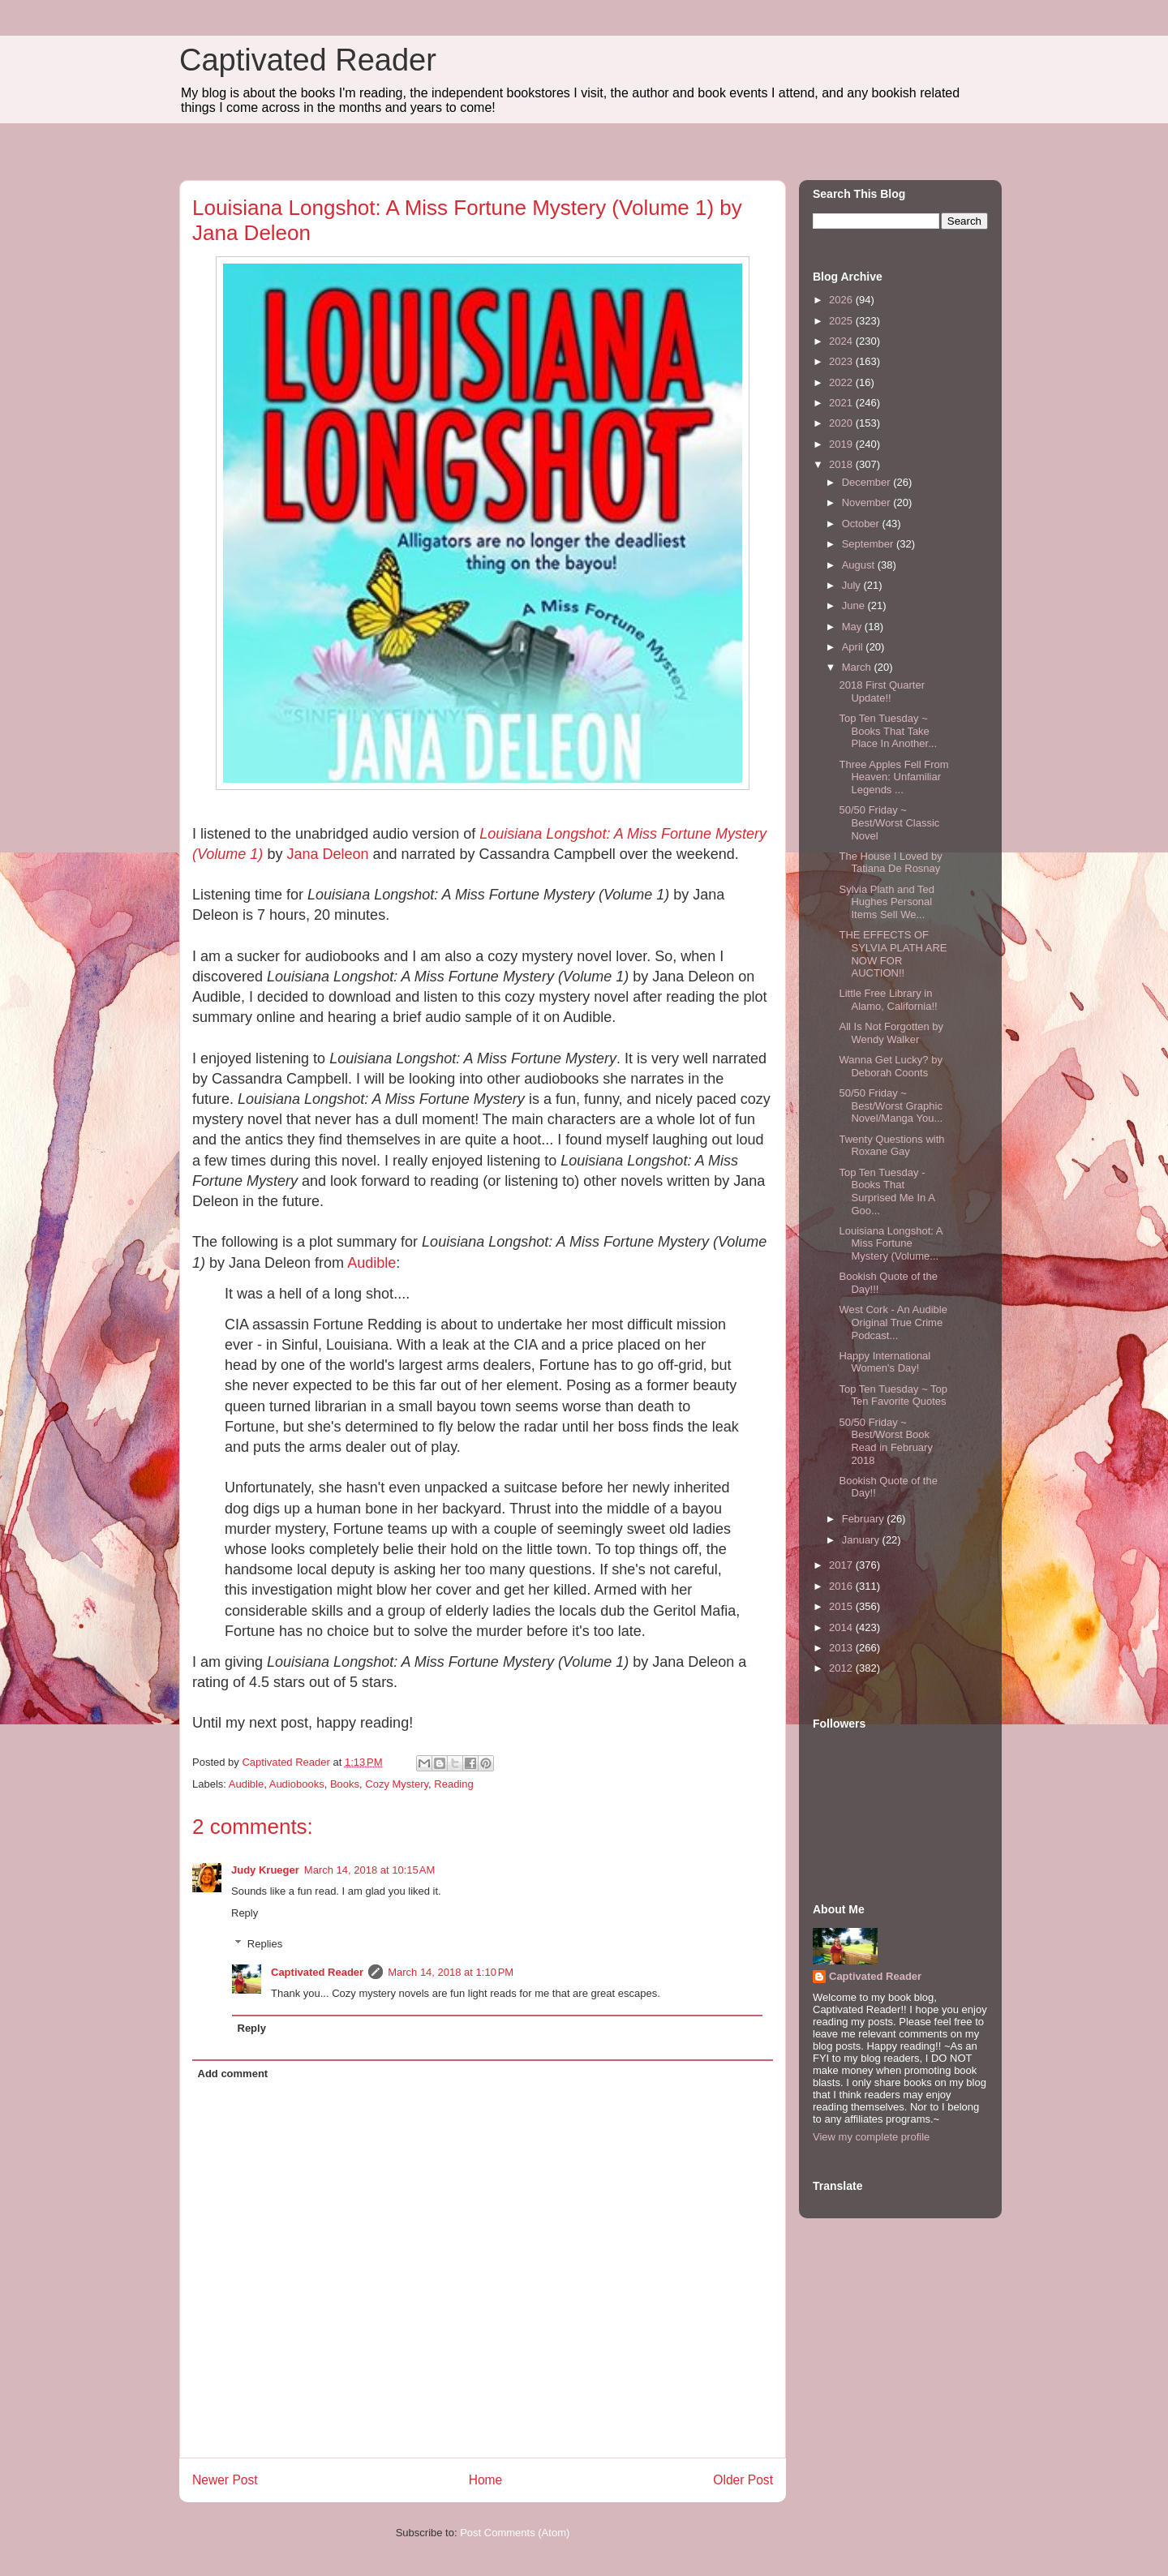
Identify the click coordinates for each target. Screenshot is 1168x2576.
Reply (244, 1913)
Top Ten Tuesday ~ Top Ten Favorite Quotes (893, 1395)
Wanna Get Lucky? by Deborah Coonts (890, 1066)
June (855, 605)
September (869, 544)
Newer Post (225, 2480)
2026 (842, 300)
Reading (453, 1784)
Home (486, 2480)
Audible (371, 1263)
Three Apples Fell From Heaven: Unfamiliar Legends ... (893, 777)
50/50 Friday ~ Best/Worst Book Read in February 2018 (885, 1441)
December (868, 482)
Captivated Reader (307, 60)
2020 (842, 423)
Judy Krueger (265, 1870)
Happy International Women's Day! (884, 1362)
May (853, 626)
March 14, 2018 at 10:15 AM (370, 1870)
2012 (842, 1668)
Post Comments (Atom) (514, 2533)
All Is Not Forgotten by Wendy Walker (891, 1032)
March (858, 667)
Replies (264, 1944)
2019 (842, 444)
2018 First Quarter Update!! (882, 691)
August (860, 565)
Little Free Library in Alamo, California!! (888, 999)
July (853, 585)
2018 (842, 464)
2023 (842, 361)
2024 (842, 341)
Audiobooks (296, 1784)
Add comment (233, 2073)
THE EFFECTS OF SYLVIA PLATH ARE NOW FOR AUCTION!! (893, 954)
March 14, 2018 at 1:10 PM (450, 1972)
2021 (842, 403)
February (864, 1519)
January (862, 1540)
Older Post (743, 2480)
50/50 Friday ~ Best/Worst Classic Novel (889, 822)
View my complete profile (871, 2137)
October (862, 523)
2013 (842, 1648)
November (868, 502)
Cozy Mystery (396, 1784)
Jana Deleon (327, 854)
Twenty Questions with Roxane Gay (891, 1145)
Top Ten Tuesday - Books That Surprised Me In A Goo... (886, 1191)
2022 (842, 382)
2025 (842, 321)
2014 (842, 1627)
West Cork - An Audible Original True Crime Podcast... (893, 1322)
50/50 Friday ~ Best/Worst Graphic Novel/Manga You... (891, 1105)
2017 (842, 1565)
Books (344, 1784)
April (854, 647)
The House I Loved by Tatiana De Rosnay (890, 862)
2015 (842, 1606)
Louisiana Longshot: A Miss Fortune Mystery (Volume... (890, 1243)
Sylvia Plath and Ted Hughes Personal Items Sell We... (886, 902)
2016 (842, 1586)
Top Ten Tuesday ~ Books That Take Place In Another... (888, 730)
